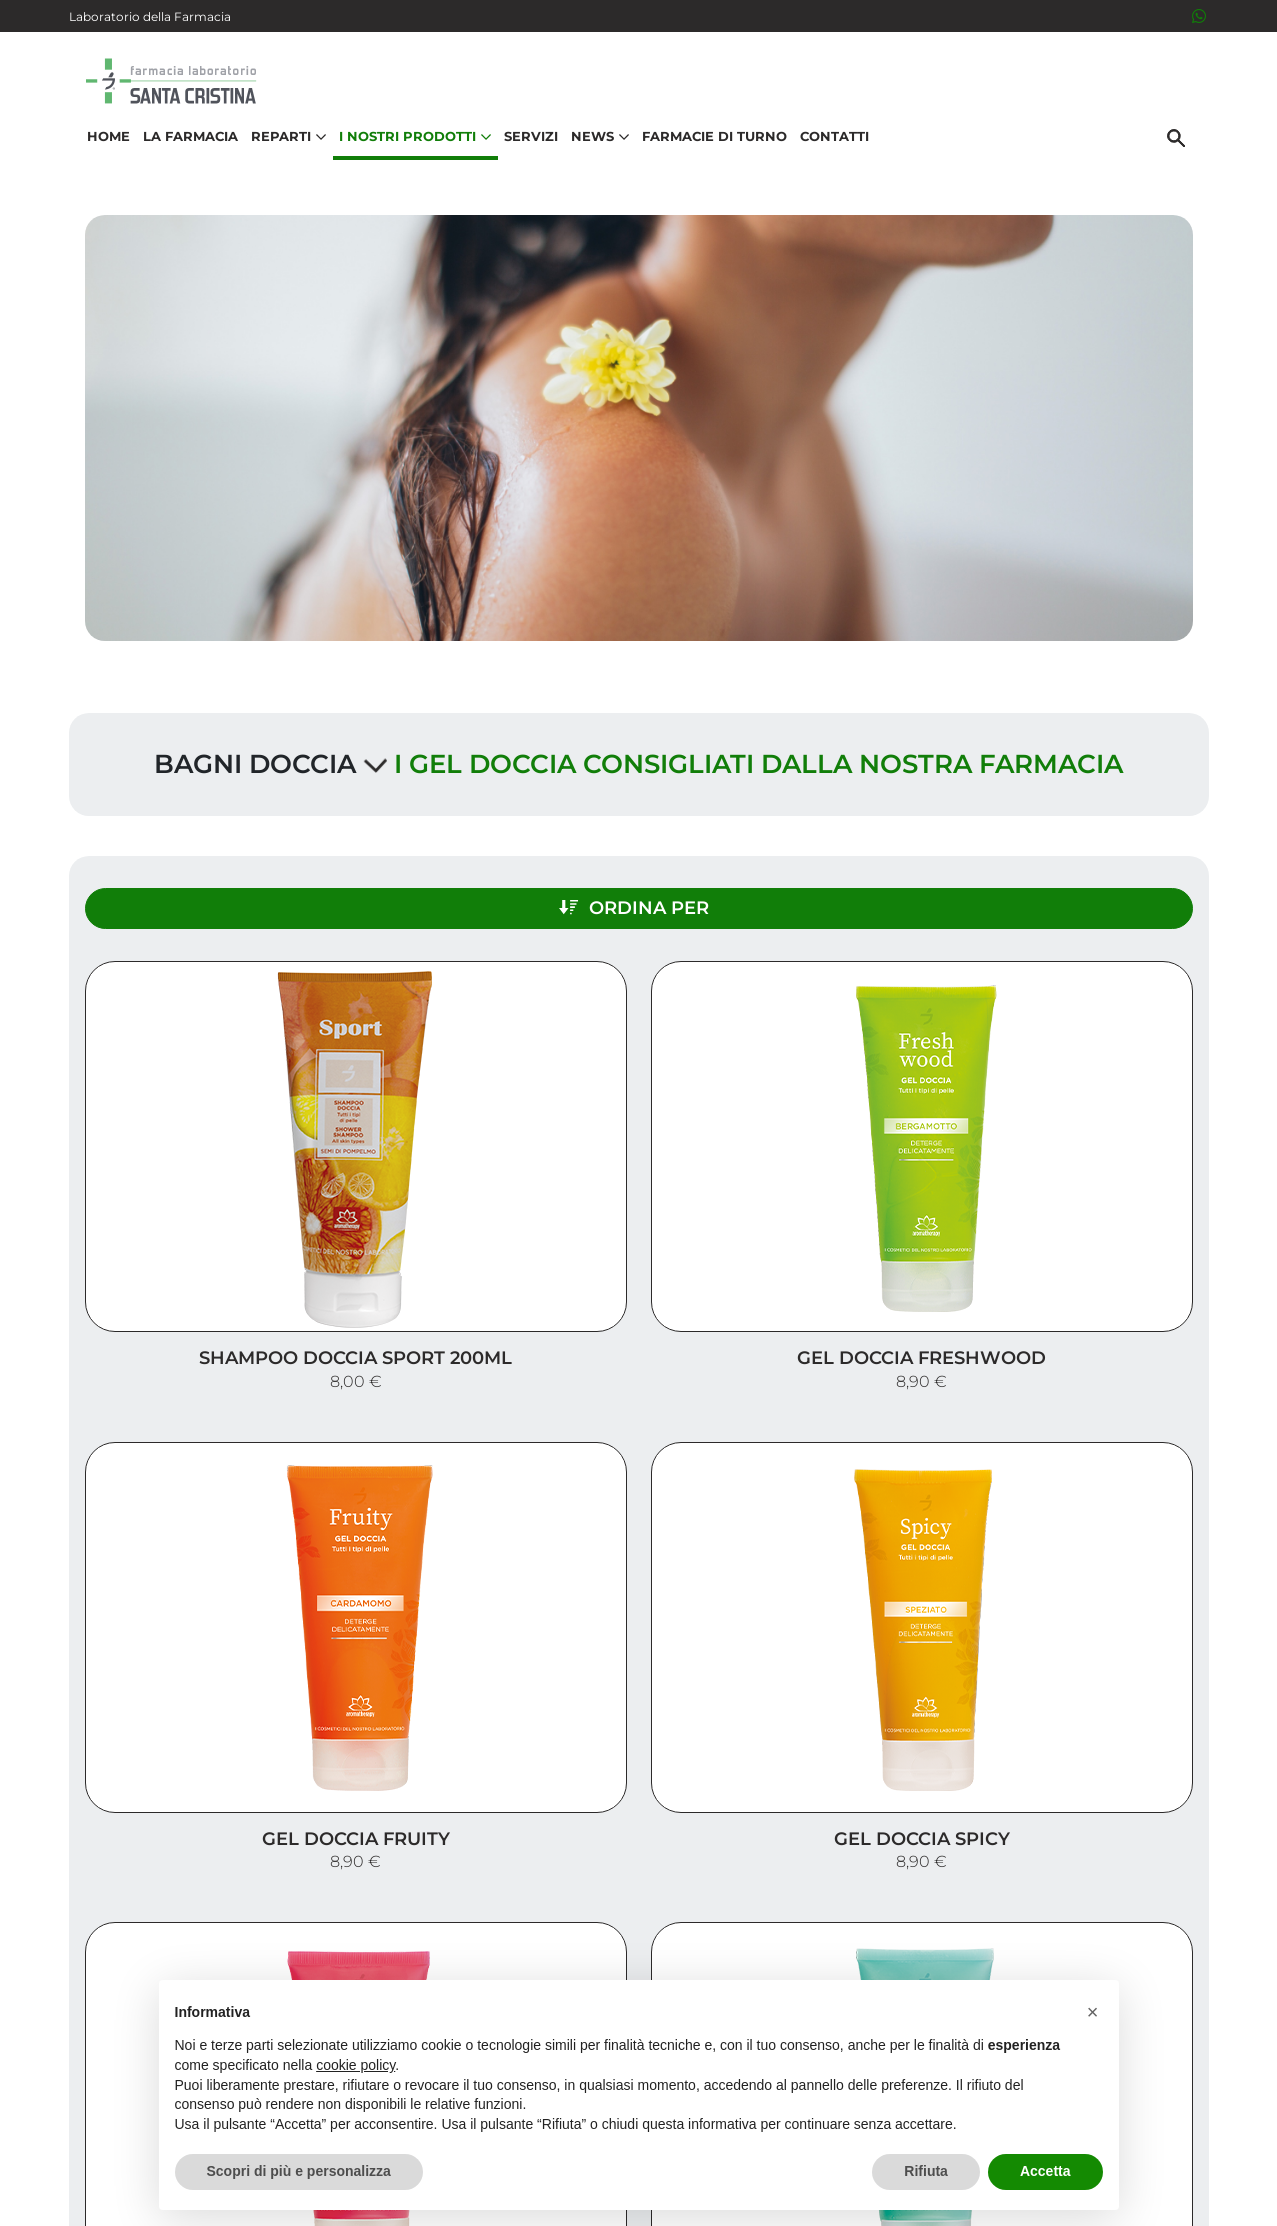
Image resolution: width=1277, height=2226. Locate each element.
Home (96, 166)
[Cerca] (1188, 167)
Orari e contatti (1120, 1916)
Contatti (822, 166)
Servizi (519, 166)
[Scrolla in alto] (1231, 2125)
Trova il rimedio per (1100, 1884)
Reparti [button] (276, 166)
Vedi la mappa (549, 1905)
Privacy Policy (1140, 2180)
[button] (1093, 2012)
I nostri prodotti (1115, 1852)
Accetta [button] (1045, 2171)
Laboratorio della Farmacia (150, 16)
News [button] (588, 166)
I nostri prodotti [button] (403, 166)
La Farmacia (178, 166)
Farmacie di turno (702, 166)
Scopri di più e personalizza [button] (299, 2171)
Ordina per (1035, 888)
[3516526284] (1199, 16)
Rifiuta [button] (926, 2171)
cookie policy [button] (355, 2065)
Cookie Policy (1152, 2200)
